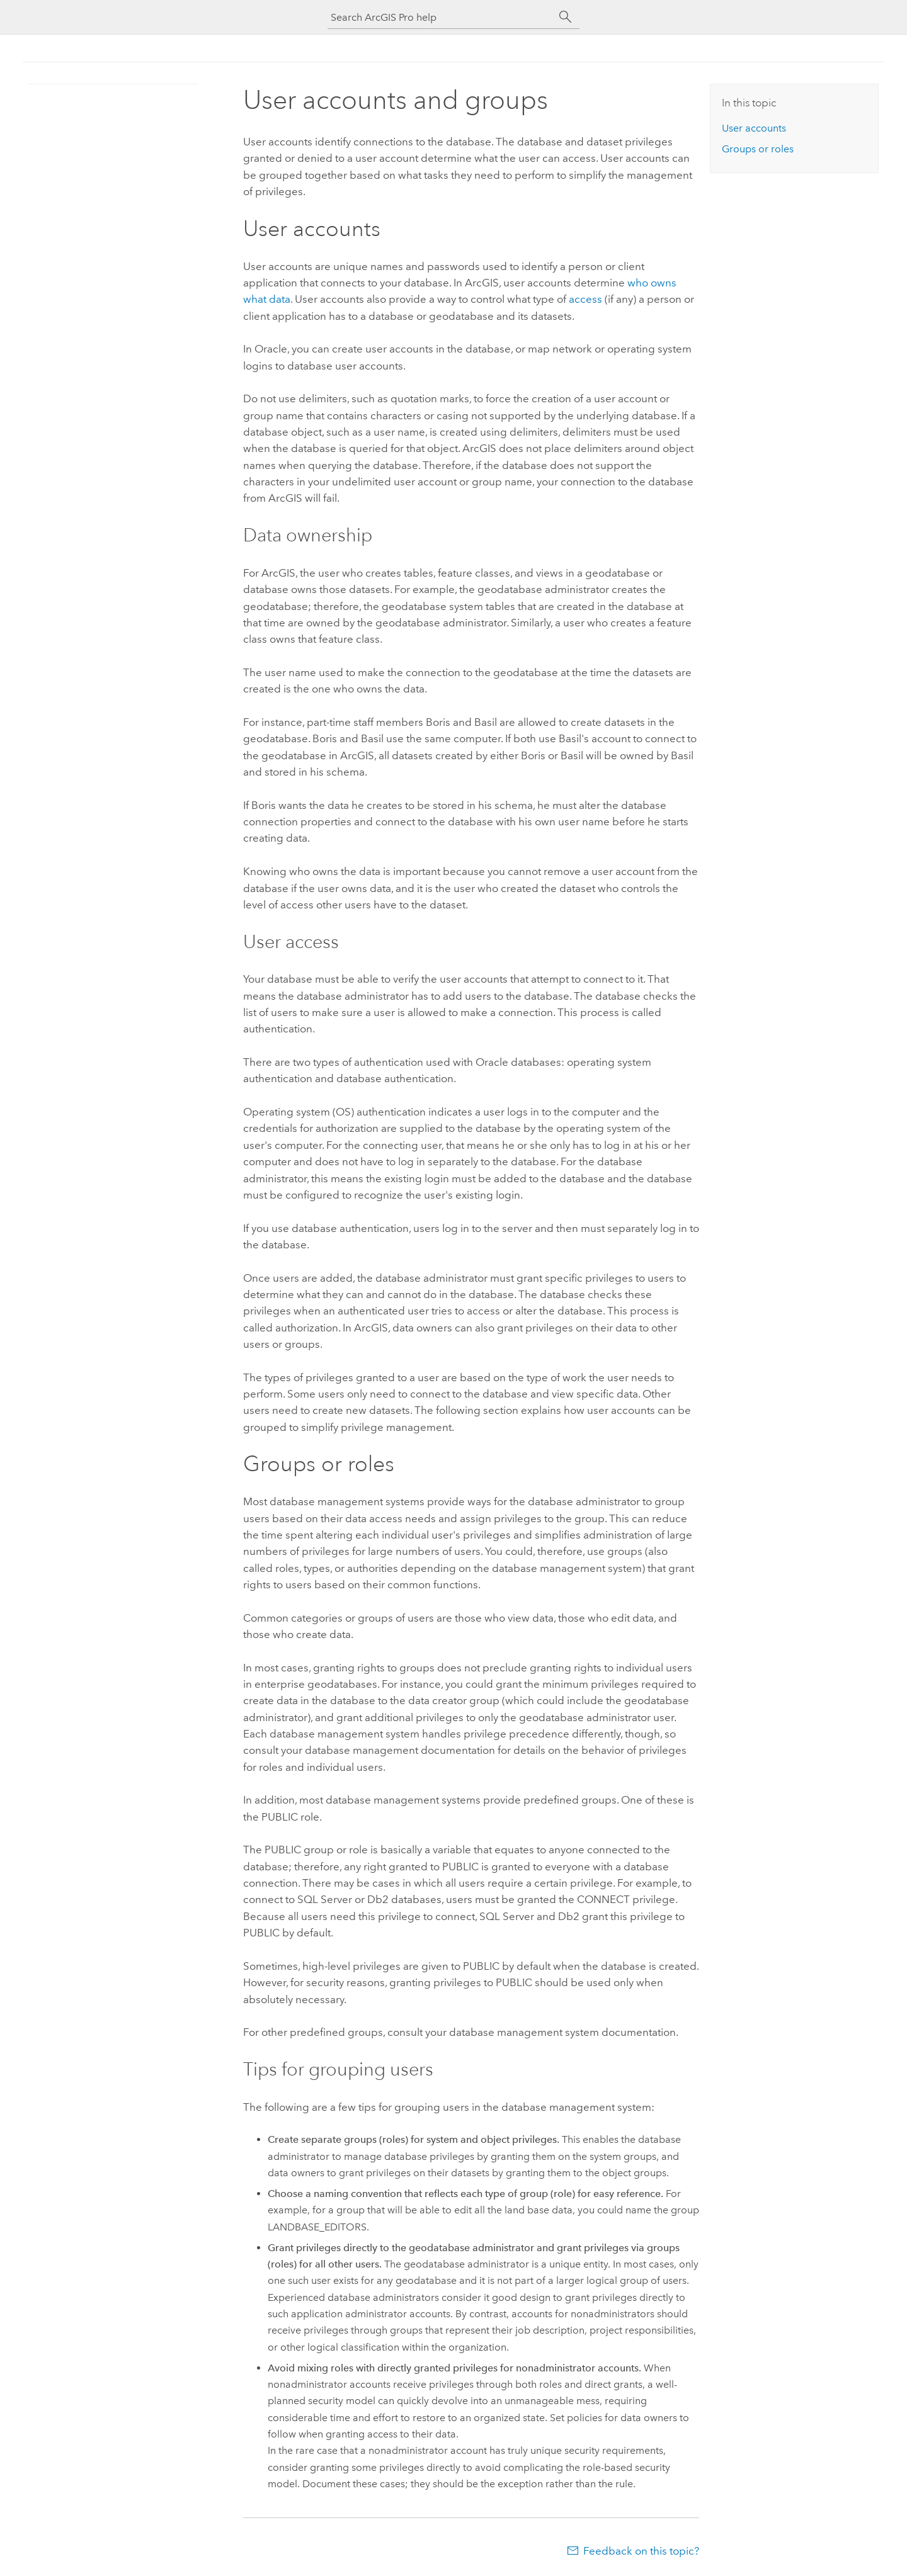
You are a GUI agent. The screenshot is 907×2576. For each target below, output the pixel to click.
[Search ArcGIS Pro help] (441, 17)
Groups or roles (758, 149)
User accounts (754, 128)
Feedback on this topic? (641, 2551)
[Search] (565, 17)
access (585, 299)
